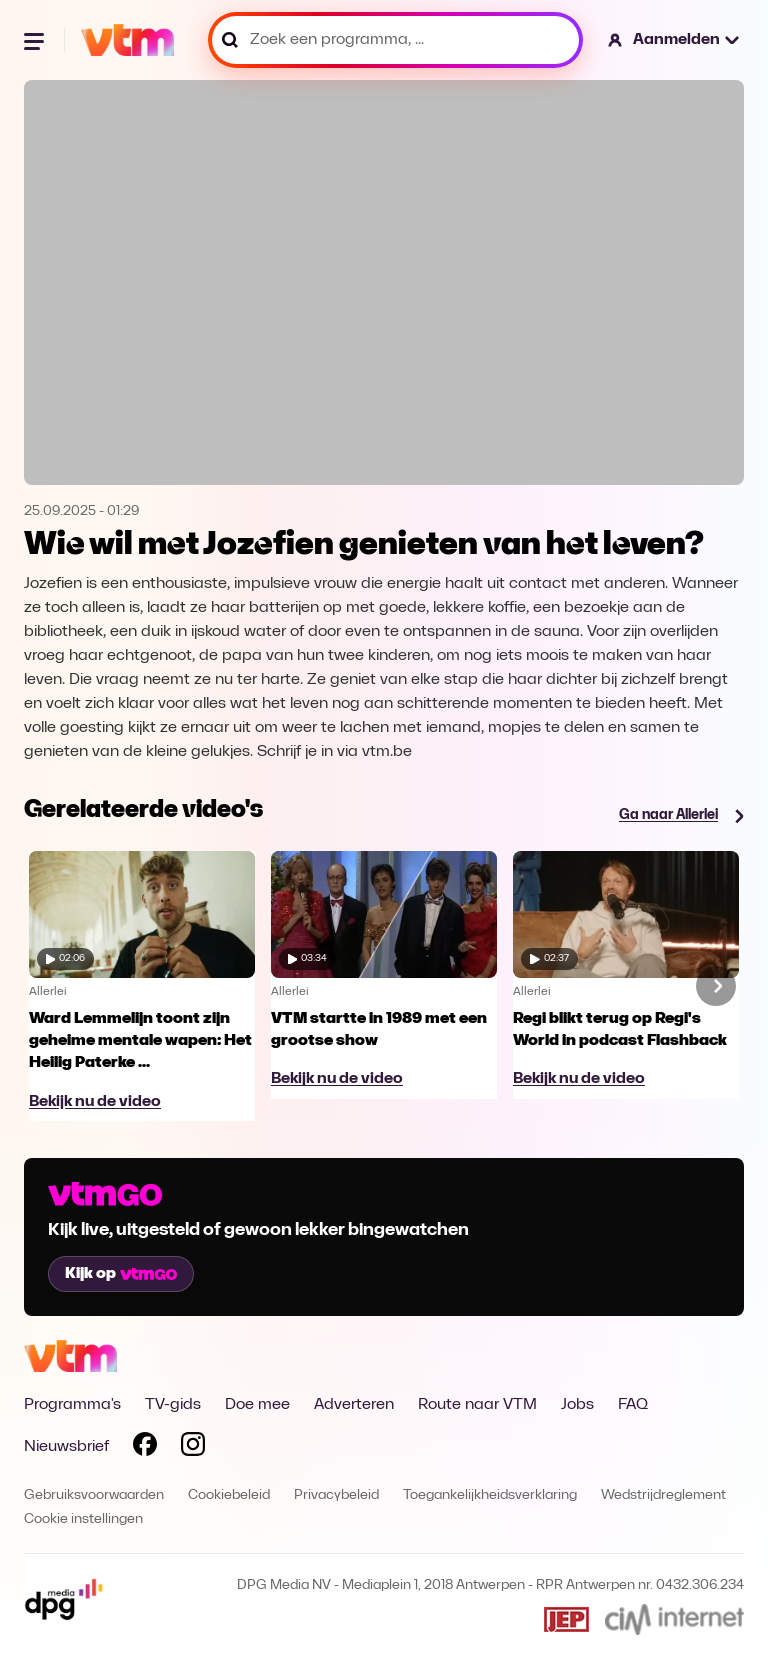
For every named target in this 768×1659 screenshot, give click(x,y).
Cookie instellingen (83, 1519)
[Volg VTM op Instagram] (193, 1448)
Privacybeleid (336, 1495)
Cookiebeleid (229, 1495)
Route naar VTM (477, 1405)
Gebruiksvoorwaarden (94, 1495)
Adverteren (354, 1405)
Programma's (72, 1405)
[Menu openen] (36, 40)
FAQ (633, 1405)
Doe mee (257, 1405)
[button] (674, 40)
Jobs (577, 1405)
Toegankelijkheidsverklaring (490, 1495)
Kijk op (121, 1274)
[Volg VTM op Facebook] (145, 1448)
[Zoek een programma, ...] (395, 40)
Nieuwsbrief (66, 1447)
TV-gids (173, 1405)
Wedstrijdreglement (663, 1495)
